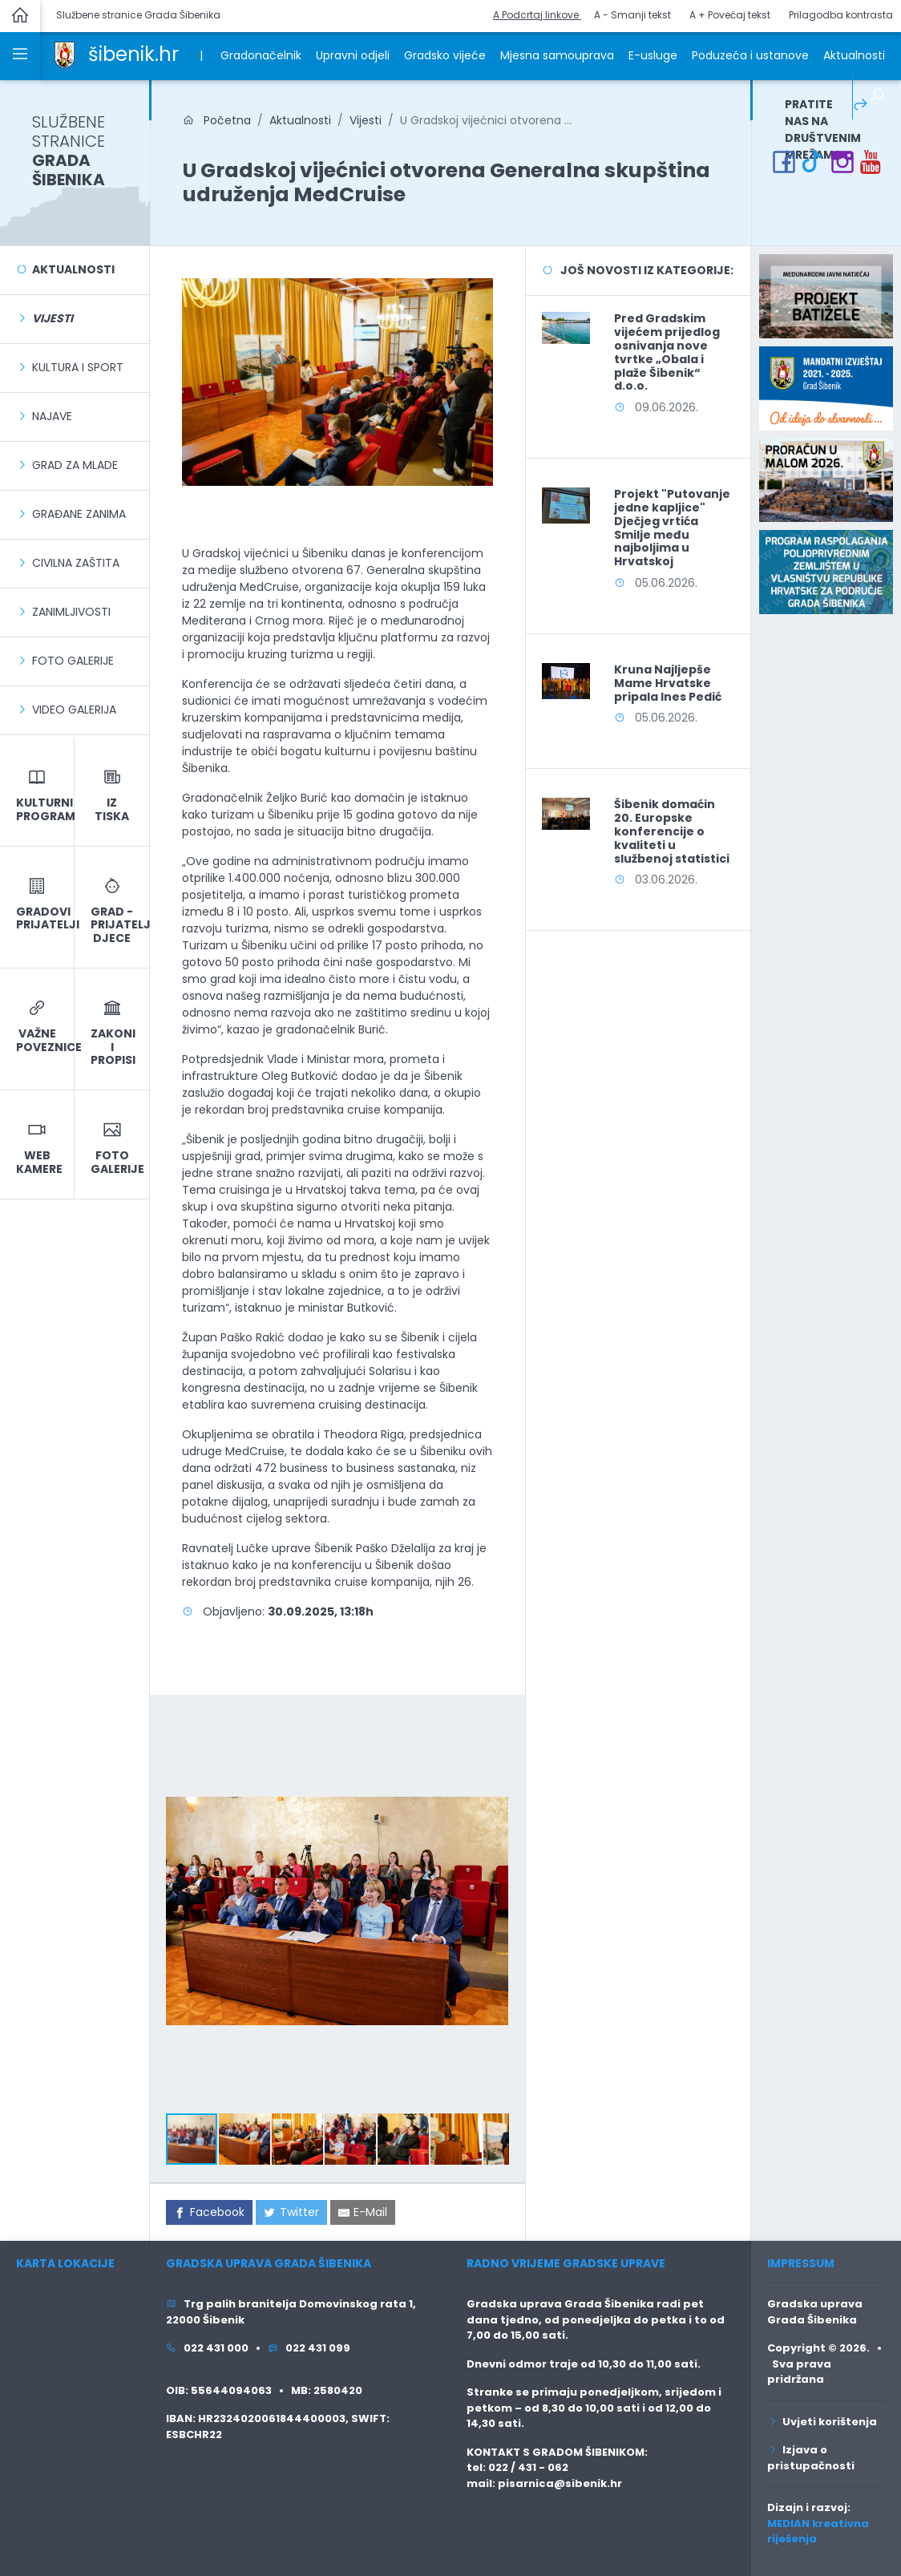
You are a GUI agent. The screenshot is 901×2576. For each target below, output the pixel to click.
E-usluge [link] (652, 55)
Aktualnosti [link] (854, 55)
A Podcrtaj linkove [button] (537, 15)
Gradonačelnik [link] (260, 55)
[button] (494, 1725)
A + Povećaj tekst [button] (729, 15)
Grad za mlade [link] (75, 465)
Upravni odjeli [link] (353, 55)
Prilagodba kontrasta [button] (841, 15)
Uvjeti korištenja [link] (822, 2421)
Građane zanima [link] (79, 514)
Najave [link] (52, 416)
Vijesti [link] (365, 120)
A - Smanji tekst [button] (632, 15)
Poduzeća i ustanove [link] (750, 55)
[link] (65, 54)
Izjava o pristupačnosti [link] (811, 2457)
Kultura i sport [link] (77, 367)
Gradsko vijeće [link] (445, 55)
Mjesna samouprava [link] (557, 55)
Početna (217, 120)
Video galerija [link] (74, 710)
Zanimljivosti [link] (71, 612)
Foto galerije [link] (73, 661)
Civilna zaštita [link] (75, 563)
